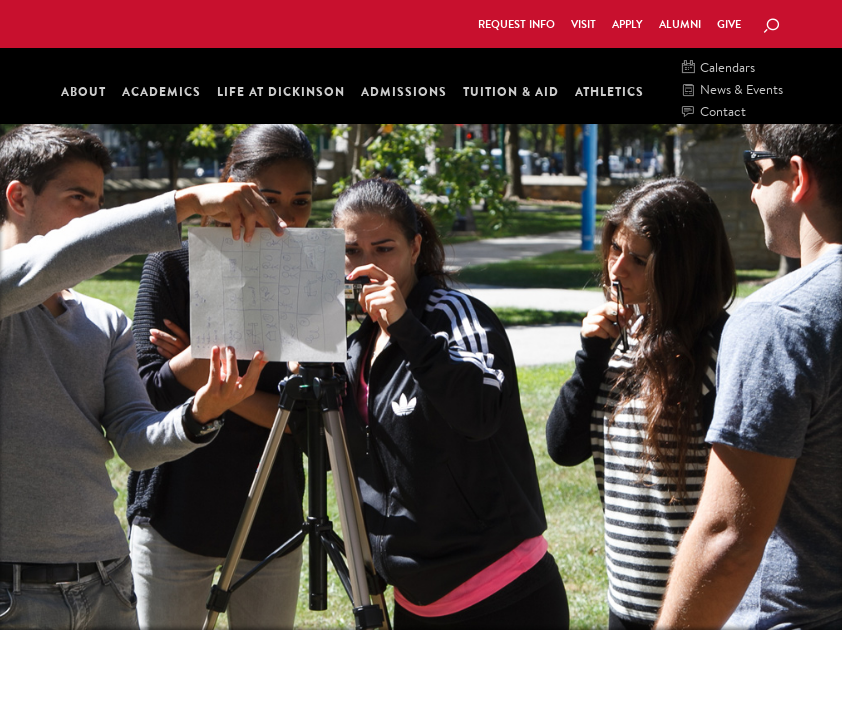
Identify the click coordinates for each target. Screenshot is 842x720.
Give (729, 24)
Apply (627, 24)
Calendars (718, 68)
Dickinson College (150, 22)
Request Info (516, 24)
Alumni (680, 24)
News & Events (732, 90)
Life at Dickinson (281, 91)
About (83, 91)
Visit (583, 24)
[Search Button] (771, 27)
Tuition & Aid (511, 91)
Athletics (609, 91)
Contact (714, 112)
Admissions (404, 91)
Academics (161, 91)
